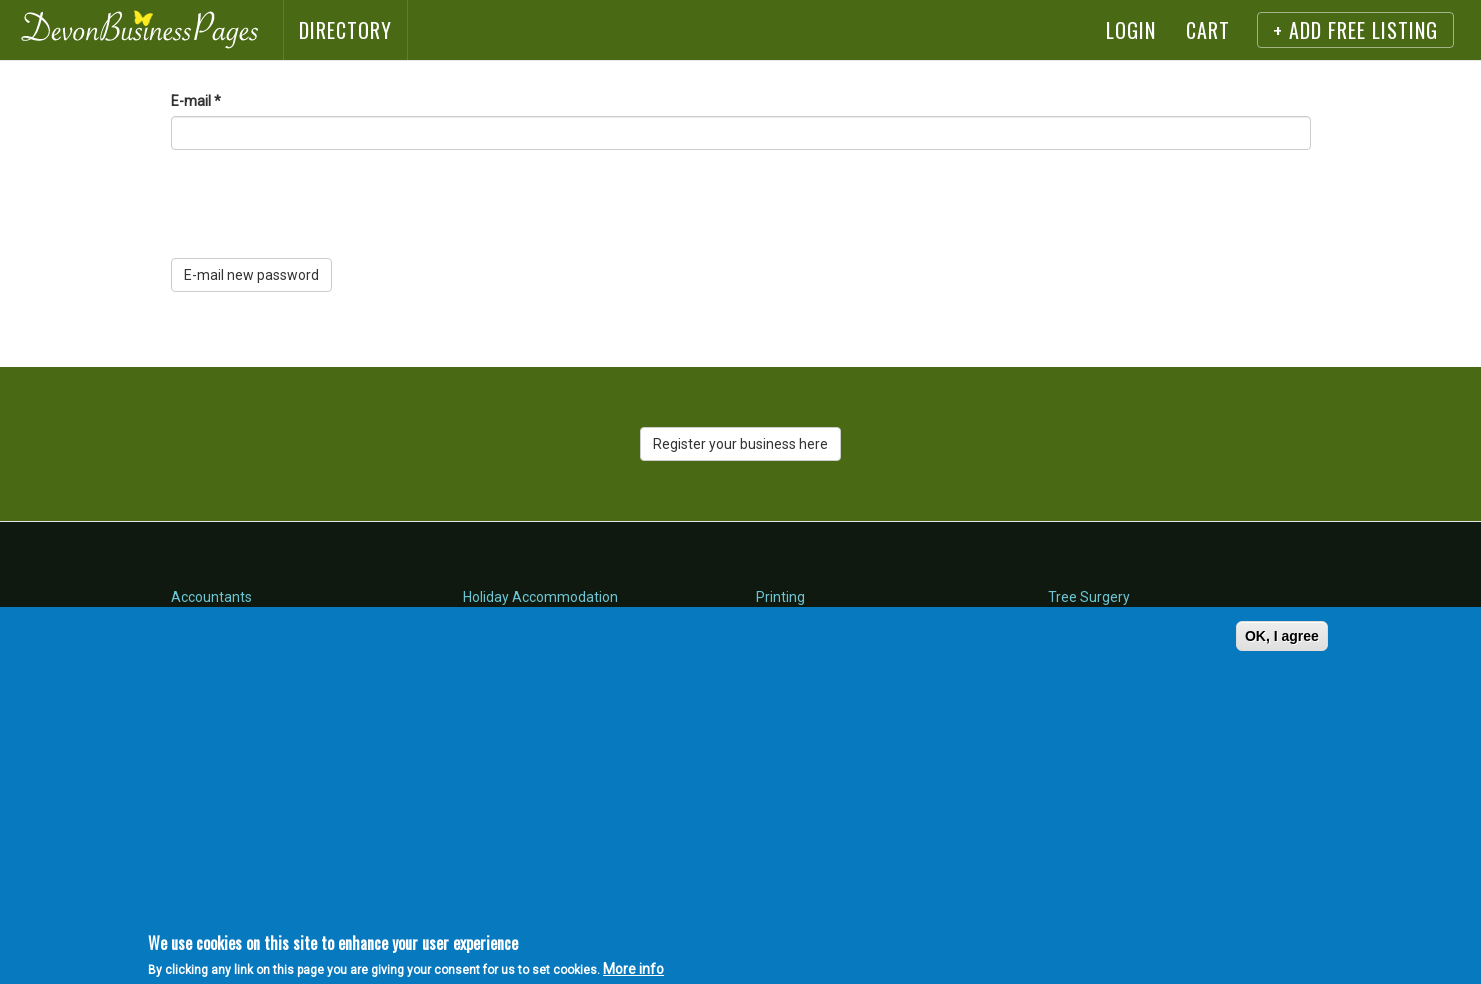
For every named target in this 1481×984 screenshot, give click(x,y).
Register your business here (740, 444)
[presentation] (323, 204)
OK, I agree (1282, 636)
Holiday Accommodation (540, 597)
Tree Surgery (1089, 597)
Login (1131, 30)
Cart (1208, 30)
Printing (780, 597)
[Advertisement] (406, 782)
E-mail (196, 101)
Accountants (211, 597)
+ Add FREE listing (1355, 30)
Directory (345, 30)
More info (633, 969)
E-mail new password (251, 275)
